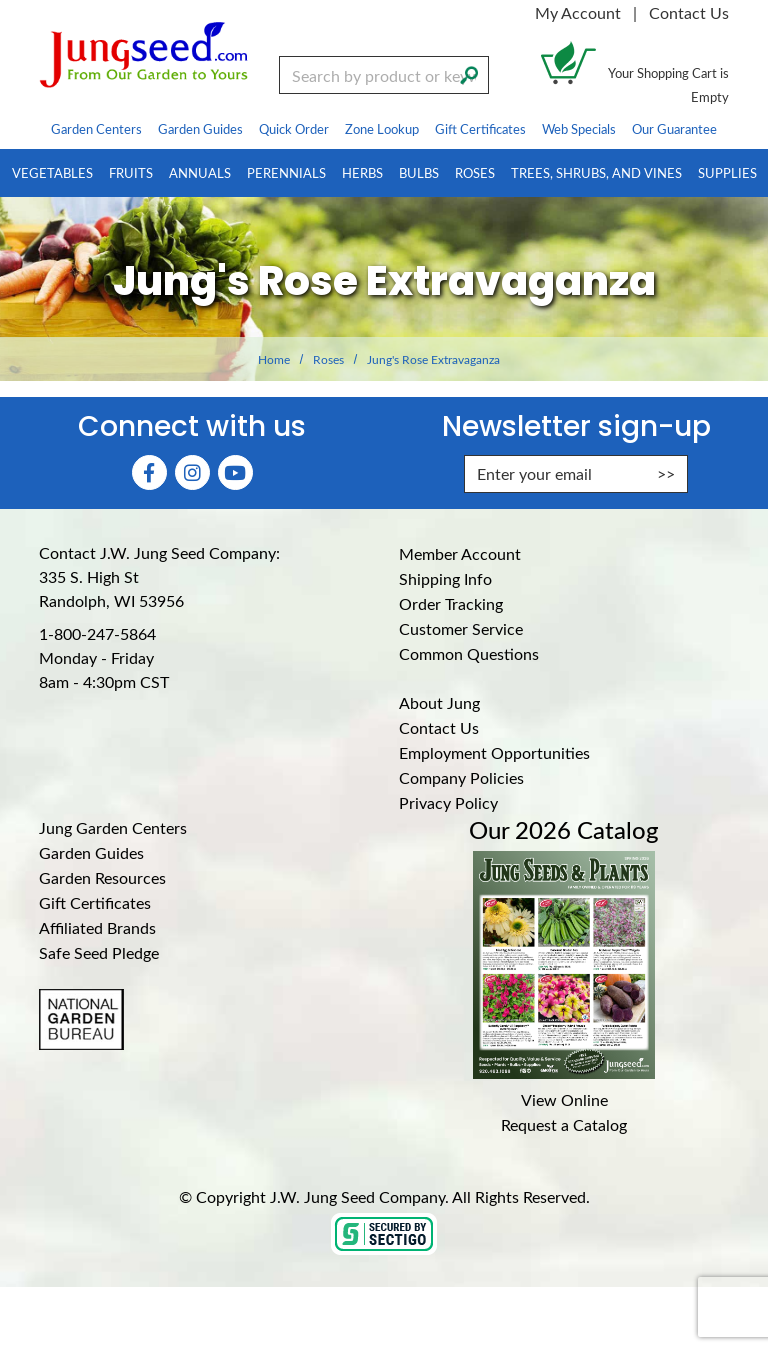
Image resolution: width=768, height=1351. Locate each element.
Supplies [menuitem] (727, 172)
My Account (578, 12)
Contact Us (689, 12)
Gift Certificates (95, 902)
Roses (328, 359)
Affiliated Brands (97, 927)
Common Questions (469, 653)
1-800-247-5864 (97, 633)
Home (274, 359)
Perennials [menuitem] (286, 172)
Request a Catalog (564, 1124)
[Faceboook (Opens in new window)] (149, 472)
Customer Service (461, 628)
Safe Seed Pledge (99, 952)
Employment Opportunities (494, 752)
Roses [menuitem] (475, 172)
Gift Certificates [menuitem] (480, 128)
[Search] (469, 73)
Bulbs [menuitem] (419, 172)
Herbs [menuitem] (362, 172)
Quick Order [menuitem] (294, 128)
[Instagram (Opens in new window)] (192, 472)
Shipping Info (445, 578)
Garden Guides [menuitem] (200, 128)
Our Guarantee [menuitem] (674, 128)
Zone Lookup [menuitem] (382, 128)
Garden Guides (91, 852)
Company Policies (461, 777)
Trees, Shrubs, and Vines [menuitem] (596, 172)
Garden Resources (102, 877)
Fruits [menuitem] (131, 172)
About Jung (439, 702)
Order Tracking (451, 603)
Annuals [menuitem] (200, 172)
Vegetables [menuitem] (52, 172)
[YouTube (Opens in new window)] (235, 472)
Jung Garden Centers (113, 827)
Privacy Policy (448, 802)
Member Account (460, 553)
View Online (564, 1099)
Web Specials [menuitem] (579, 128)
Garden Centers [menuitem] (96, 128)
